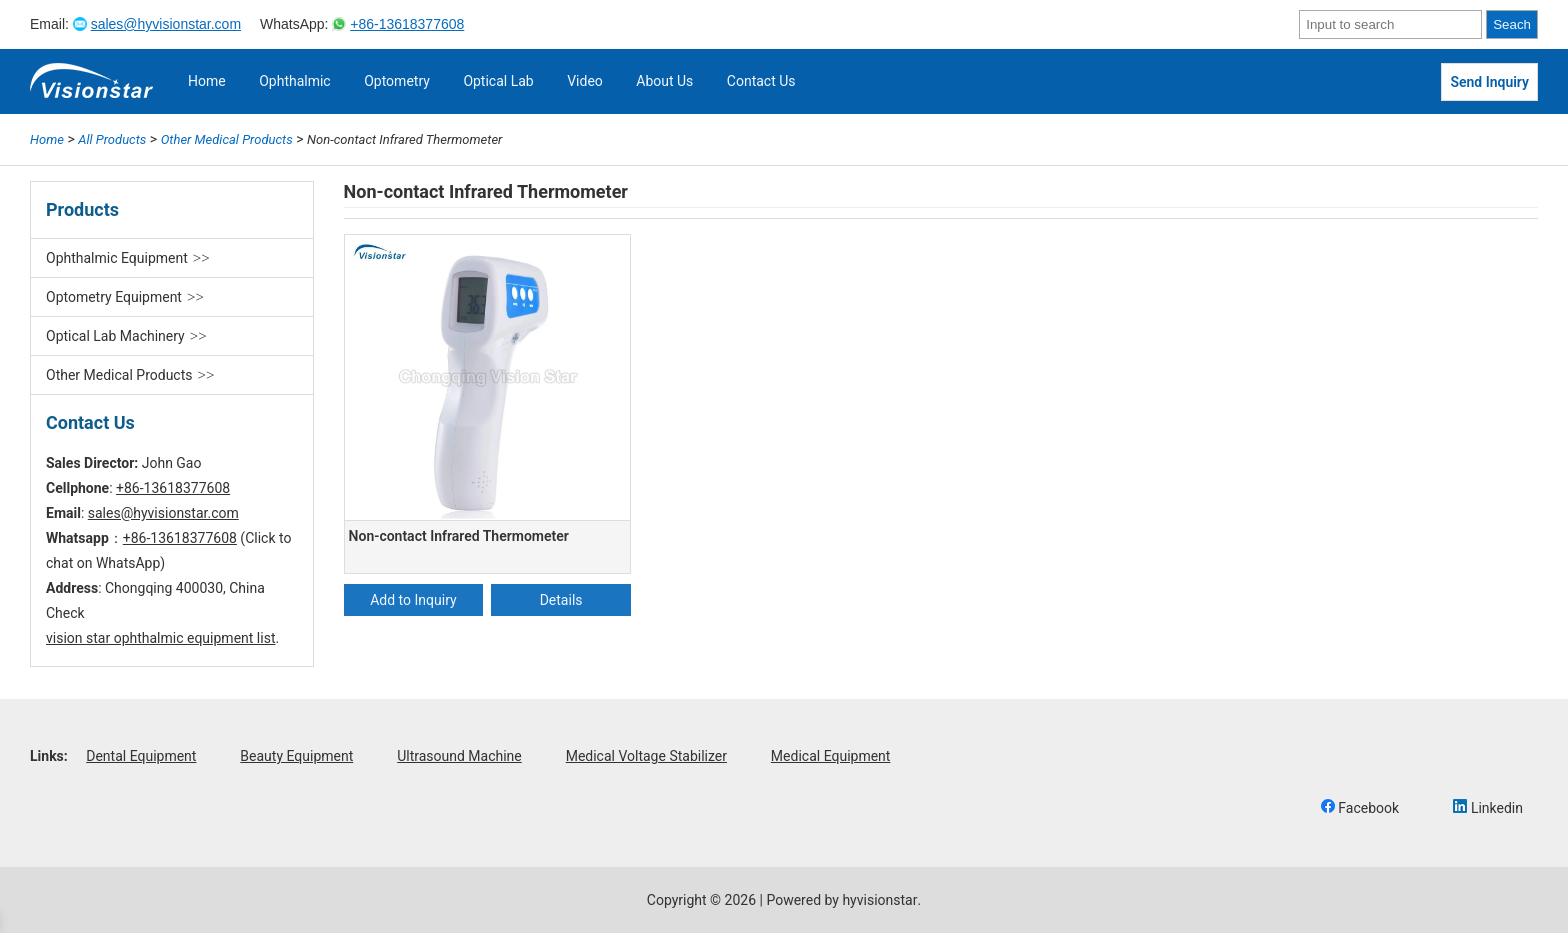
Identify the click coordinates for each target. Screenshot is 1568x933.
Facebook (1360, 807)
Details (561, 600)
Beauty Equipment (296, 756)
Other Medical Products (119, 375)
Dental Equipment (141, 756)
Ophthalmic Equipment (117, 258)
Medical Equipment (831, 756)
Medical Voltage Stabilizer (646, 756)
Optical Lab (498, 81)
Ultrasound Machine (459, 756)
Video (585, 81)
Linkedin (1488, 807)
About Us (664, 81)
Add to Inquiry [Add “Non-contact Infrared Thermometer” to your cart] (413, 600)
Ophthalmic (295, 81)
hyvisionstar (879, 900)
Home (207, 81)
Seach (1512, 24)
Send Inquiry (1489, 82)
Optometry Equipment (114, 297)
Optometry (397, 81)
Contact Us (761, 81)
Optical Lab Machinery (115, 336)
